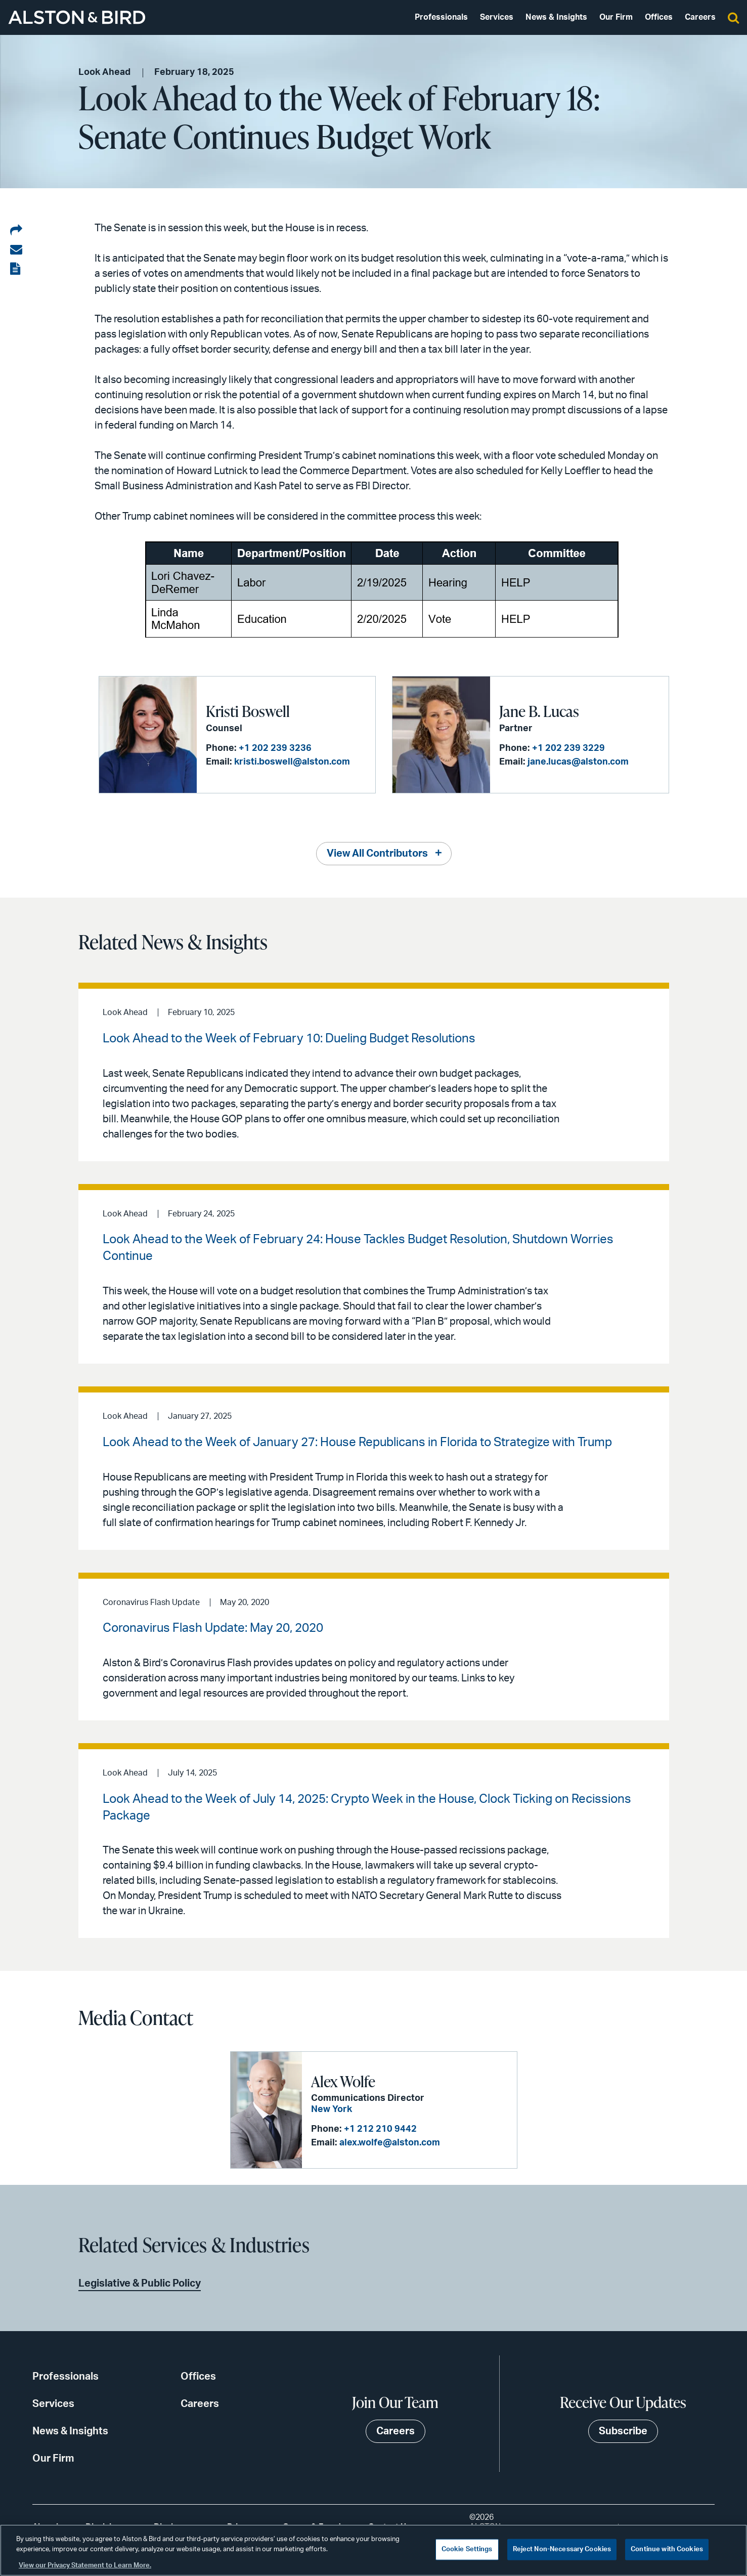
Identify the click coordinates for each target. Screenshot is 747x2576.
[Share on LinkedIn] (16, 231)
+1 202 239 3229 (568, 748)
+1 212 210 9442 (380, 2129)
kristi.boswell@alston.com (292, 762)
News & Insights (556, 17)
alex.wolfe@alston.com (389, 2142)
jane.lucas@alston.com (578, 762)
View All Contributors (377, 854)
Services (496, 17)
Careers (700, 17)
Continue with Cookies (667, 2549)
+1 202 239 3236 (275, 748)
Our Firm (616, 17)
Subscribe (623, 2431)
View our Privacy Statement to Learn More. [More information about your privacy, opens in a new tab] (85, 2565)
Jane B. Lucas (539, 711)
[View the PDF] (16, 269)
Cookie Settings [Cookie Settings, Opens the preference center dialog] (467, 2549)
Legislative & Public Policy (139, 2283)
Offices (659, 17)
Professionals (441, 17)
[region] (373, 2550)
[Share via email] (16, 250)
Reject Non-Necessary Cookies (562, 2549)
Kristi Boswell (248, 711)
